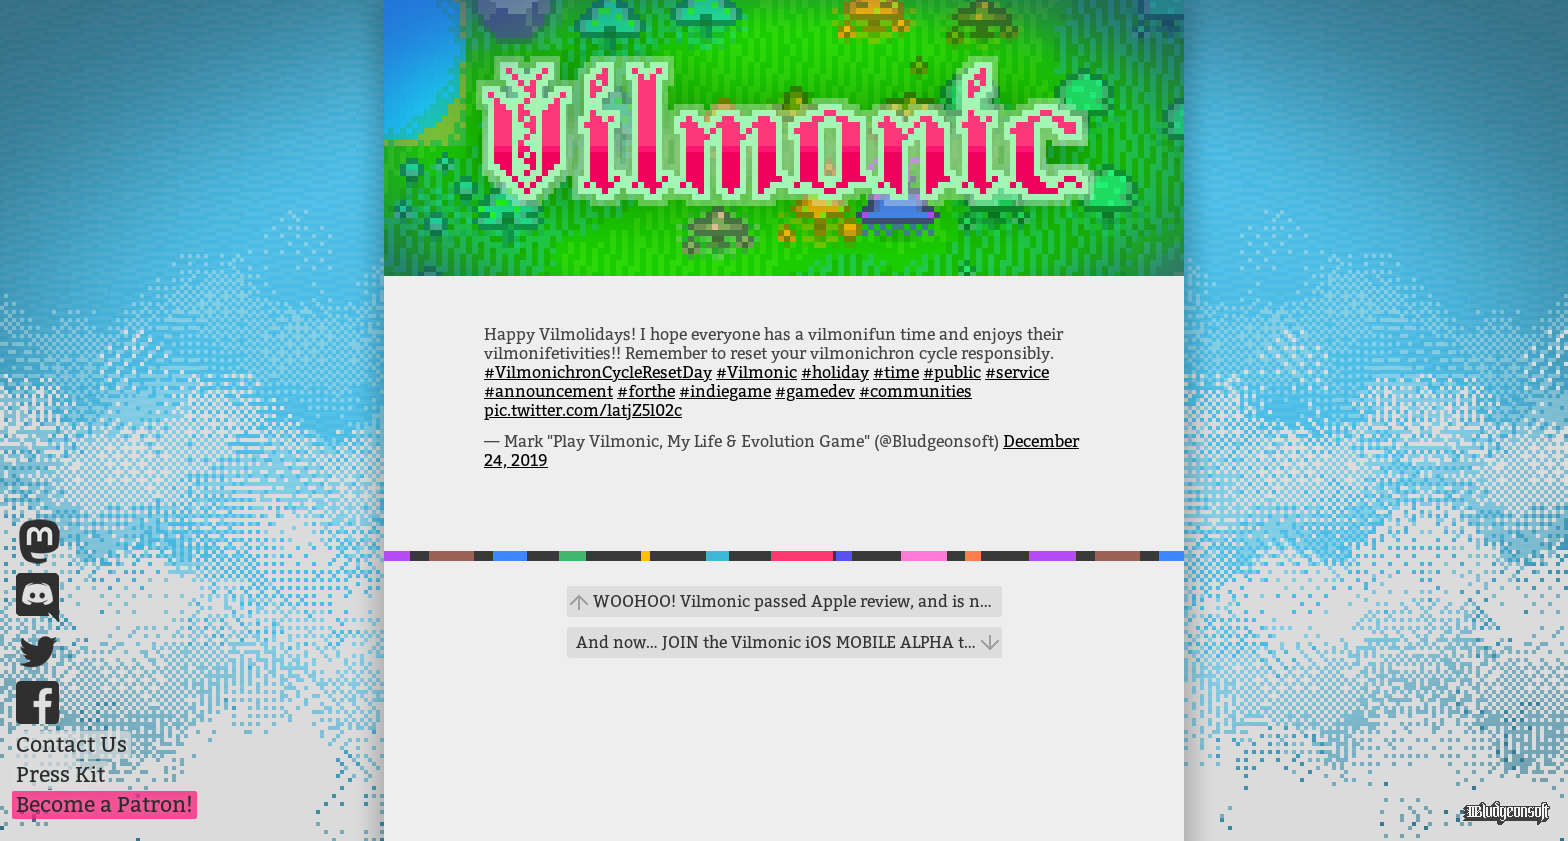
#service (1017, 372)
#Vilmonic (756, 372)
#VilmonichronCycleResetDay (598, 372)
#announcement (548, 391)
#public (952, 372)
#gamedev (815, 391)
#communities (915, 391)
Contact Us (71, 745)
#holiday (835, 372)
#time (896, 372)
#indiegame (725, 391)
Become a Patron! (104, 805)
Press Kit (60, 775)
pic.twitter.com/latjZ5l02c (583, 410)
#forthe (646, 391)
